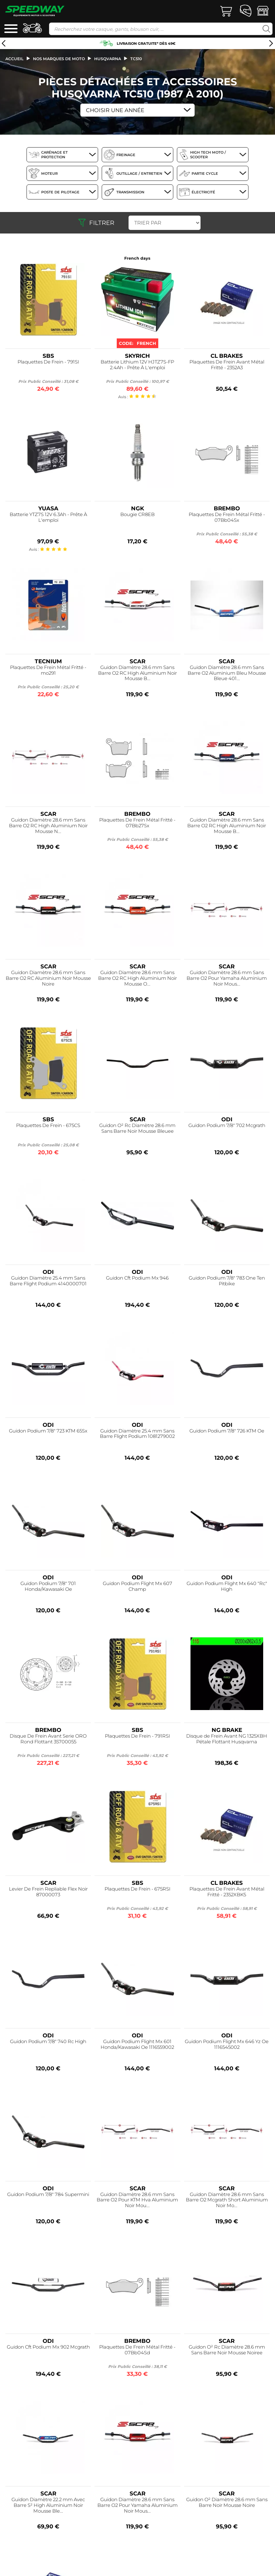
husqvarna (107, 58)
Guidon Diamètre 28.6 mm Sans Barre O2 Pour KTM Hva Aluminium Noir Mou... (137, 2200)
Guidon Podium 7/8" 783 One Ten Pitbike (227, 1280)
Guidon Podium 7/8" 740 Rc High (48, 2041)
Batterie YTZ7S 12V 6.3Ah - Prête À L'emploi (48, 517)
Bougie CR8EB (137, 514)
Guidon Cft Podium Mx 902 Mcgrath (48, 2347)
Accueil (14, 58)
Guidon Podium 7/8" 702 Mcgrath (226, 1125)
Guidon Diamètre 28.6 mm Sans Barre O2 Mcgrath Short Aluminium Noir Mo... (227, 2200)
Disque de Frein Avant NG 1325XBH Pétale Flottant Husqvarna (226, 1738)
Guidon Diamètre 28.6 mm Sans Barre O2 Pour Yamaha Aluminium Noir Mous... (227, 978)
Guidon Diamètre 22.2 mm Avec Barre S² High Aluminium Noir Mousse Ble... (48, 2505)
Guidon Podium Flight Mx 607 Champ (137, 1586)
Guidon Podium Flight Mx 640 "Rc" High (227, 1586)
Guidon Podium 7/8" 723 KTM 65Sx (48, 1431)
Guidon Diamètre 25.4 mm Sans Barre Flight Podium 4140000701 (48, 1280)
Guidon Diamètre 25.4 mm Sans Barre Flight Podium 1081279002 (137, 1433)
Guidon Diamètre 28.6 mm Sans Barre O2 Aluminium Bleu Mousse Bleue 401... (227, 673)
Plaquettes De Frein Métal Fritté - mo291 (48, 670)
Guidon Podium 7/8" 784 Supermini (48, 2194)
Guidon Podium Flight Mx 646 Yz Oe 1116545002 (227, 2044)
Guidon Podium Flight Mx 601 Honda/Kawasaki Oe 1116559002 (137, 2044)
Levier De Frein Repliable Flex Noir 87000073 (48, 1891)
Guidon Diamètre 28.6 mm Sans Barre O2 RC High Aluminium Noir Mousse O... (137, 978)
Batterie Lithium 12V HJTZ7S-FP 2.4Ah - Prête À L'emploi (137, 364)
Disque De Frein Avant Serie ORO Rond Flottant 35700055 (48, 1738)
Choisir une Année (115, 110)
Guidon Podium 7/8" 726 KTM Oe (226, 1431)
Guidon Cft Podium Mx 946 (137, 1278)
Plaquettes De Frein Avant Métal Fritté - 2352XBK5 (226, 1891)
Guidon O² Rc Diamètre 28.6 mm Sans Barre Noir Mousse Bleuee (137, 1128)
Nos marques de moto (59, 58)
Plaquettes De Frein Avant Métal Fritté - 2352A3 (226, 364)
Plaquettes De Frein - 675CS (48, 1125)
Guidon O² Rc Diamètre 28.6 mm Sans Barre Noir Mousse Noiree (227, 2349)
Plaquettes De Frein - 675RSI (137, 1889)
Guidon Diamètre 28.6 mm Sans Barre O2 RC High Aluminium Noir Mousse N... (48, 825)
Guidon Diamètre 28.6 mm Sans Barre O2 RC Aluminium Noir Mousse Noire (48, 978)
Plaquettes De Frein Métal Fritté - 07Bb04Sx (227, 517)
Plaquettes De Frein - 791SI (48, 362)
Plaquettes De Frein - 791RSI (137, 1736)
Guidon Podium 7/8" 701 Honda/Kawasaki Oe (48, 1586)
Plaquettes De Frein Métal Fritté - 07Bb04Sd (137, 2349)
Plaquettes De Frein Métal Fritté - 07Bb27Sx (137, 822)
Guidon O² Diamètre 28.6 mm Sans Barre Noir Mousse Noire (226, 2502)
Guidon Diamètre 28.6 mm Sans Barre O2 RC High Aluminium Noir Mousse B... (137, 673)
